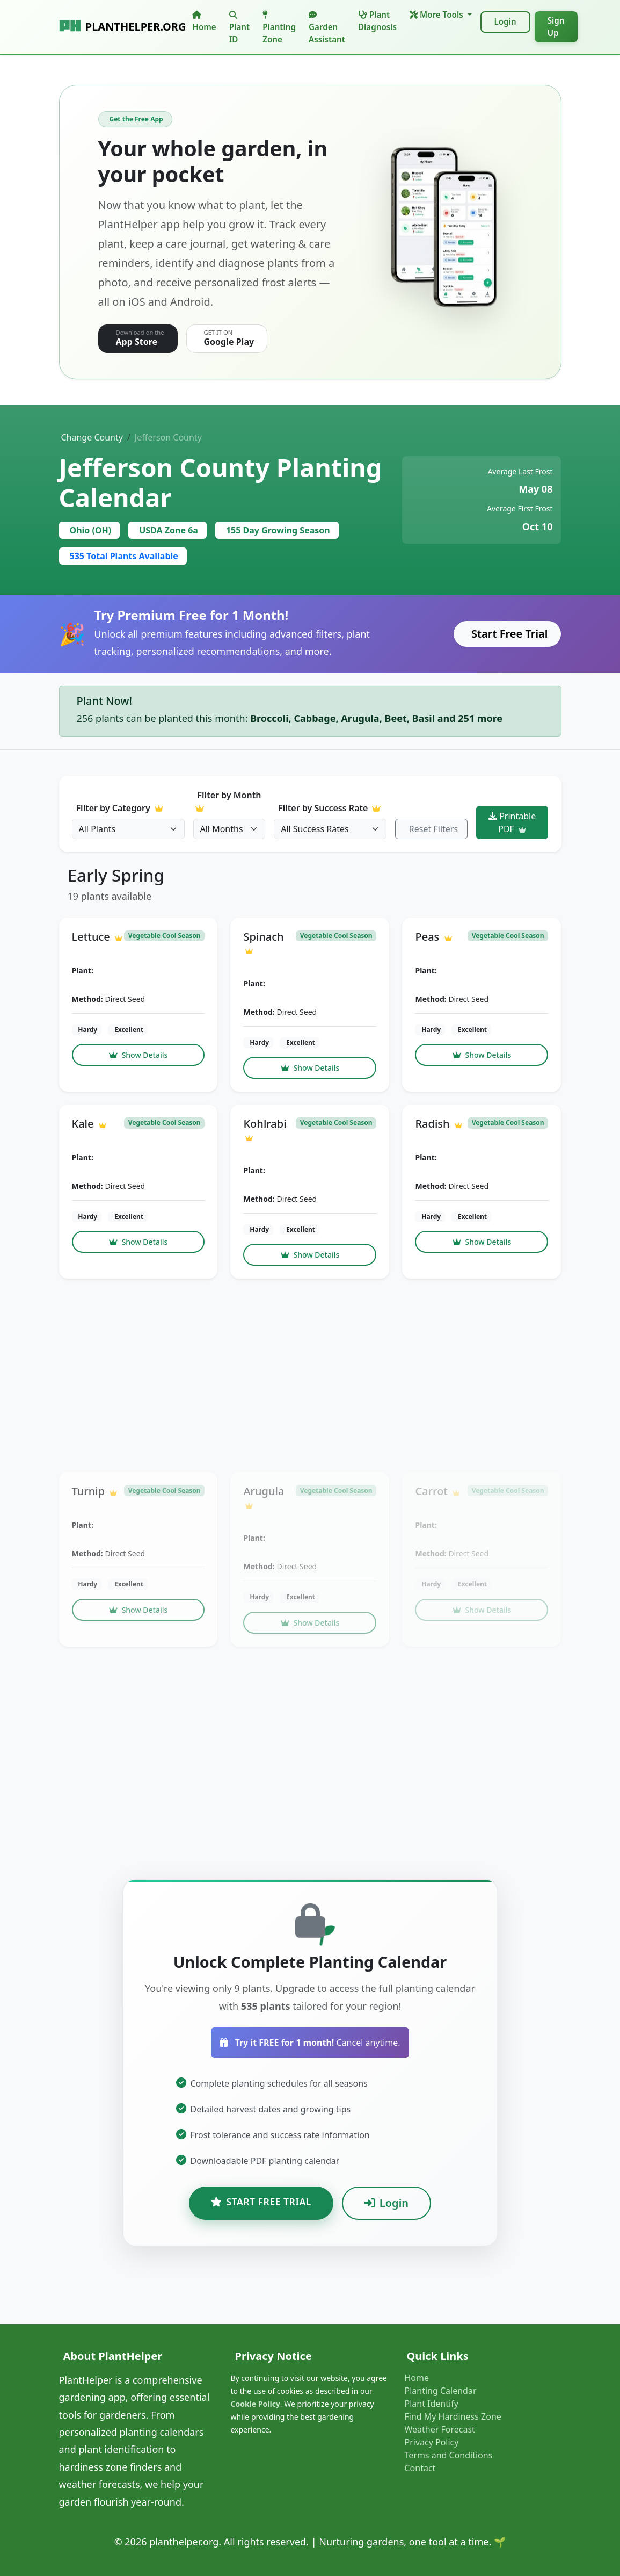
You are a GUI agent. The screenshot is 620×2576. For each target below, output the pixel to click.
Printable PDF (512, 822)
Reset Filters (433, 829)
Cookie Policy (255, 2404)
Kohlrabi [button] (264, 1129)
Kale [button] (89, 1123)
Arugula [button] (263, 1496)
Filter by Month (228, 801)
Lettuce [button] (97, 936)
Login (505, 21)
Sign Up (556, 26)
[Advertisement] (310, 1375)
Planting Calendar (440, 2391)
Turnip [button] (95, 1491)
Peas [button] (433, 936)
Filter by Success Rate (329, 808)
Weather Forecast (439, 2429)
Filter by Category (119, 808)
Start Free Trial (509, 633)
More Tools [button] (437, 14)
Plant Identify (431, 2403)
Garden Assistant (327, 28)
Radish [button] (438, 1123)
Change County (92, 437)
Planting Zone (279, 28)
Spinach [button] (263, 942)
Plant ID (239, 28)
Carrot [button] (437, 1491)
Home (204, 21)
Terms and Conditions (448, 2455)
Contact (419, 2468)
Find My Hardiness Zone (452, 2416)
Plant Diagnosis (377, 20)
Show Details (138, 1055)
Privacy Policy (431, 2442)
